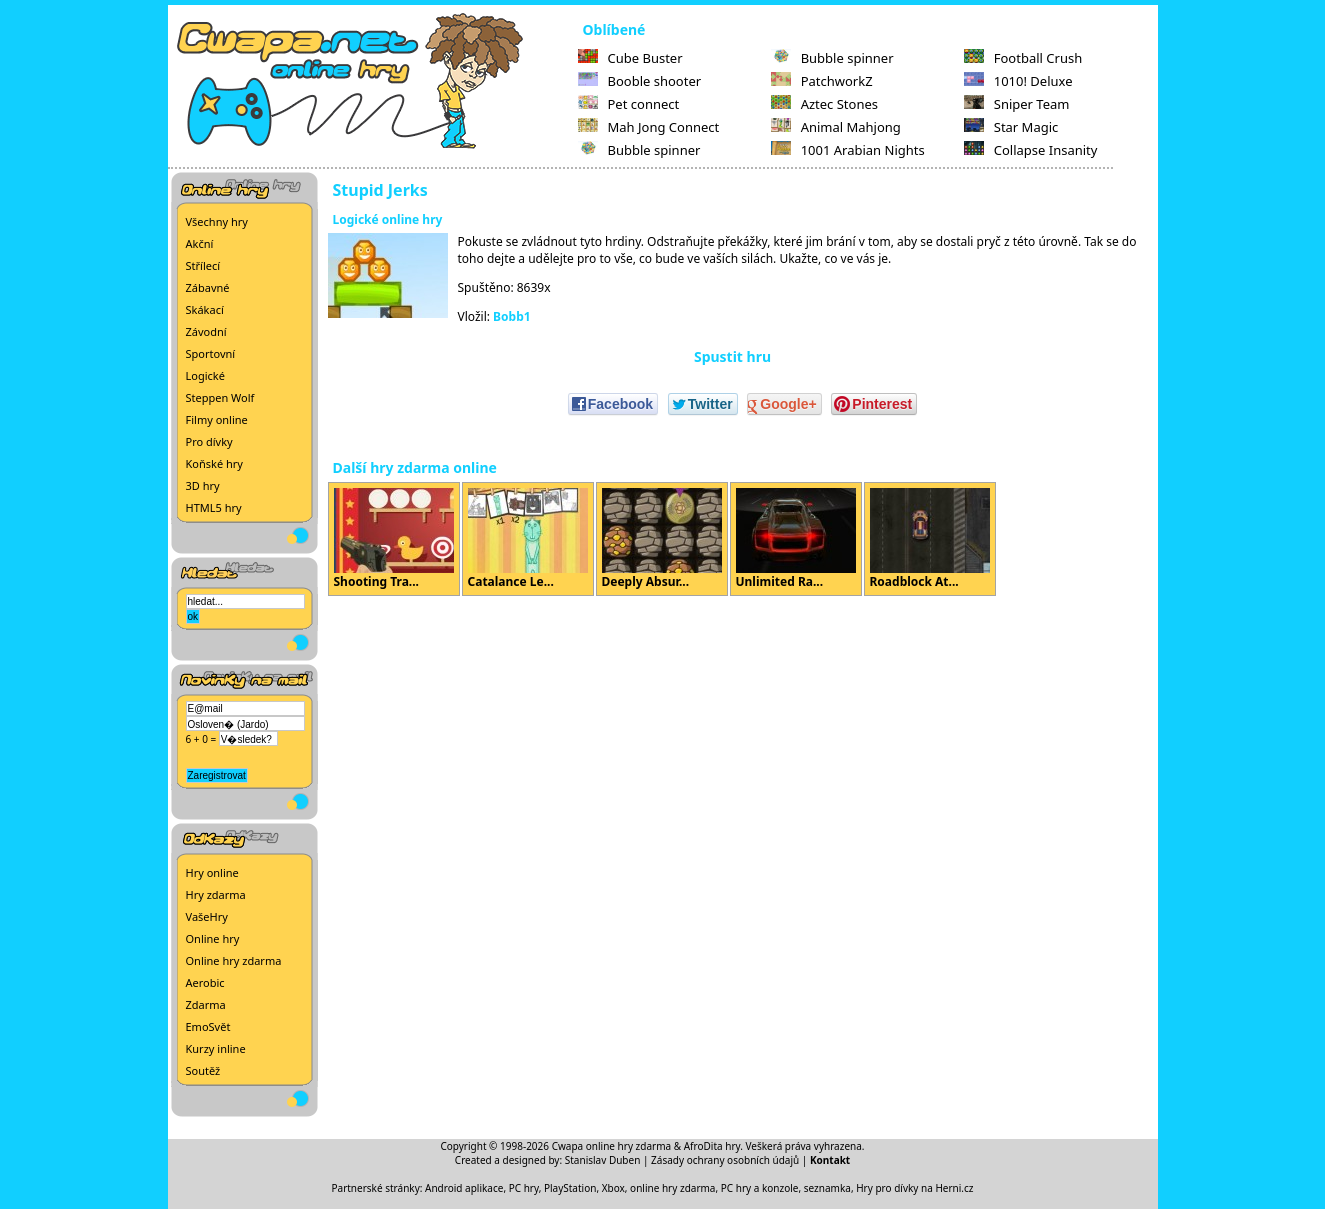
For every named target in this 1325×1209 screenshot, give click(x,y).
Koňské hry (214, 463)
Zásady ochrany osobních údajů (725, 1160)
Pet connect (629, 104)
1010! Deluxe (1018, 81)
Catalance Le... (528, 539)
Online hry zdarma (234, 960)
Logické (205, 375)
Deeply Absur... (662, 539)
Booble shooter (640, 81)
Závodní (206, 331)
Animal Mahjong (836, 127)
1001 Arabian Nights (848, 150)
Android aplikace (464, 1188)
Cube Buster (630, 58)
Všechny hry (217, 221)
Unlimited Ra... (796, 539)
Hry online (212, 872)
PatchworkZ (822, 81)
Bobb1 (512, 316)
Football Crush (1023, 58)
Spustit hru (732, 356)
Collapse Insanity (1031, 150)
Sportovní (211, 353)
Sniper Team (1017, 104)
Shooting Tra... (394, 539)
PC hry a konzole (760, 1188)
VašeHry (207, 916)
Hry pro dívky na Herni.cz (914, 1188)
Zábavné (208, 287)
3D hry (203, 485)
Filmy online (217, 419)
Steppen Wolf (220, 397)
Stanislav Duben (603, 1160)
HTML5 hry (214, 507)
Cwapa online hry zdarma (612, 1146)
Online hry (213, 938)
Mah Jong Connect (649, 127)
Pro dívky (209, 441)
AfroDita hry (712, 1146)
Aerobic (205, 982)
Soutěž (203, 1070)
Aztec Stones (824, 104)
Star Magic (1011, 127)
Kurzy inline (216, 1048)
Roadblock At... (930, 539)
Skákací (205, 309)
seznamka (827, 1188)
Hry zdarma (216, 894)
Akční (200, 243)
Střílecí (203, 265)
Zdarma (206, 1004)
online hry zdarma (672, 1188)
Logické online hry (388, 219)
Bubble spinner (639, 150)
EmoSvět (208, 1026)
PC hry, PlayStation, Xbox (567, 1188)
